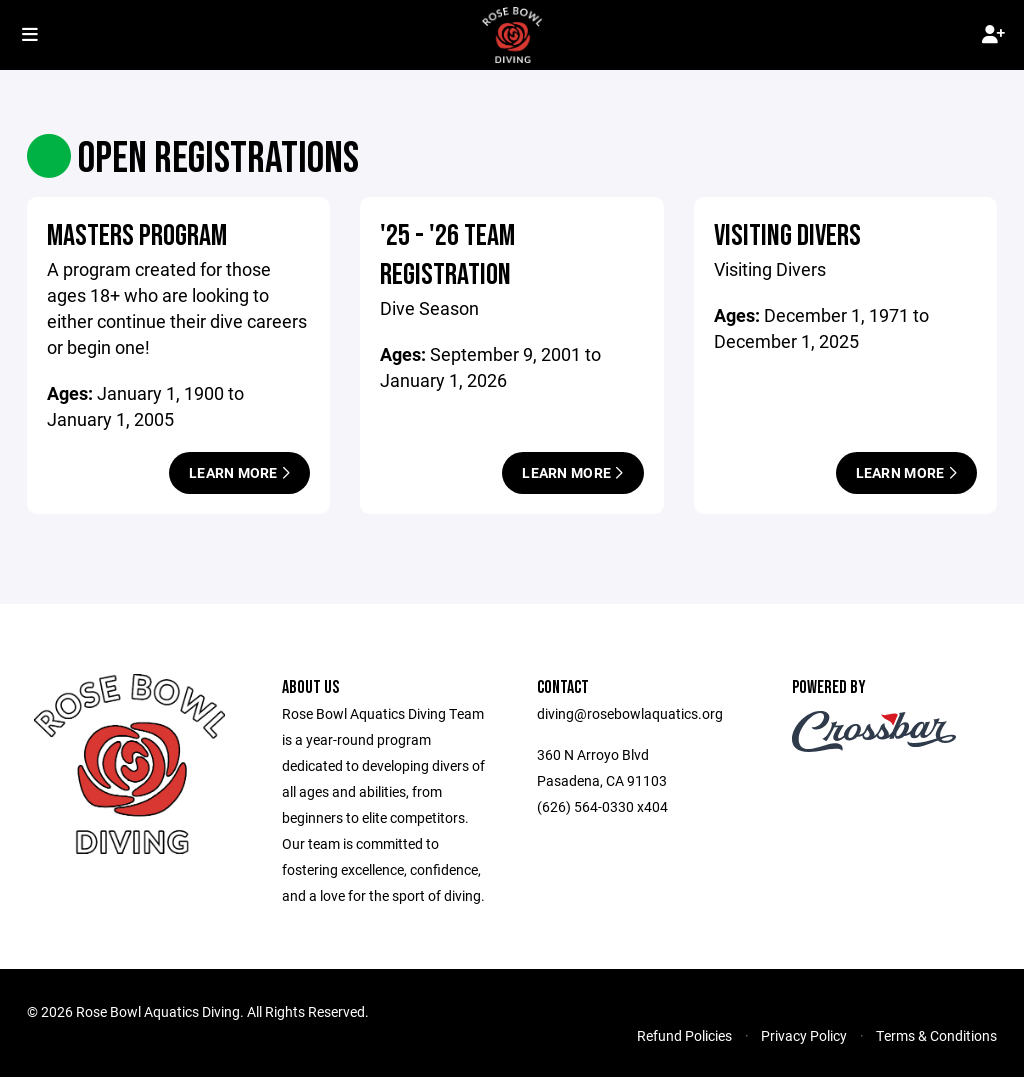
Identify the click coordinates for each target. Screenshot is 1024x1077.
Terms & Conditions (936, 1035)
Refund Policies (684, 1035)
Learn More (239, 472)
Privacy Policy (804, 1035)
